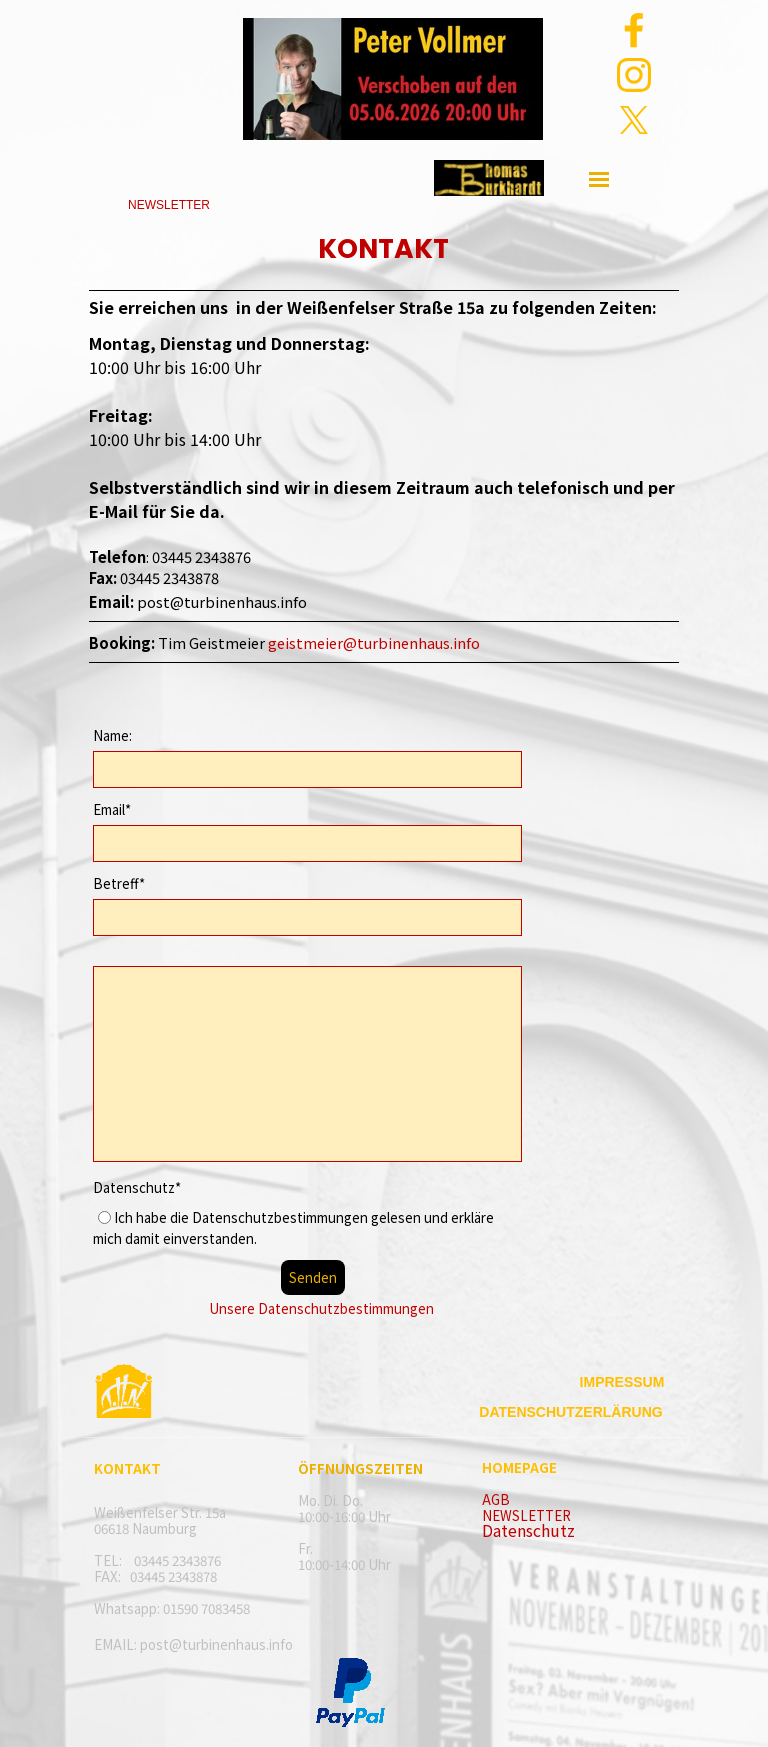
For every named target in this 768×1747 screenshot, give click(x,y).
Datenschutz (528, 1530)
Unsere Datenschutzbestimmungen (321, 1308)
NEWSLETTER (526, 1515)
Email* (112, 809)
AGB (496, 1499)
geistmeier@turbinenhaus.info (374, 642)
